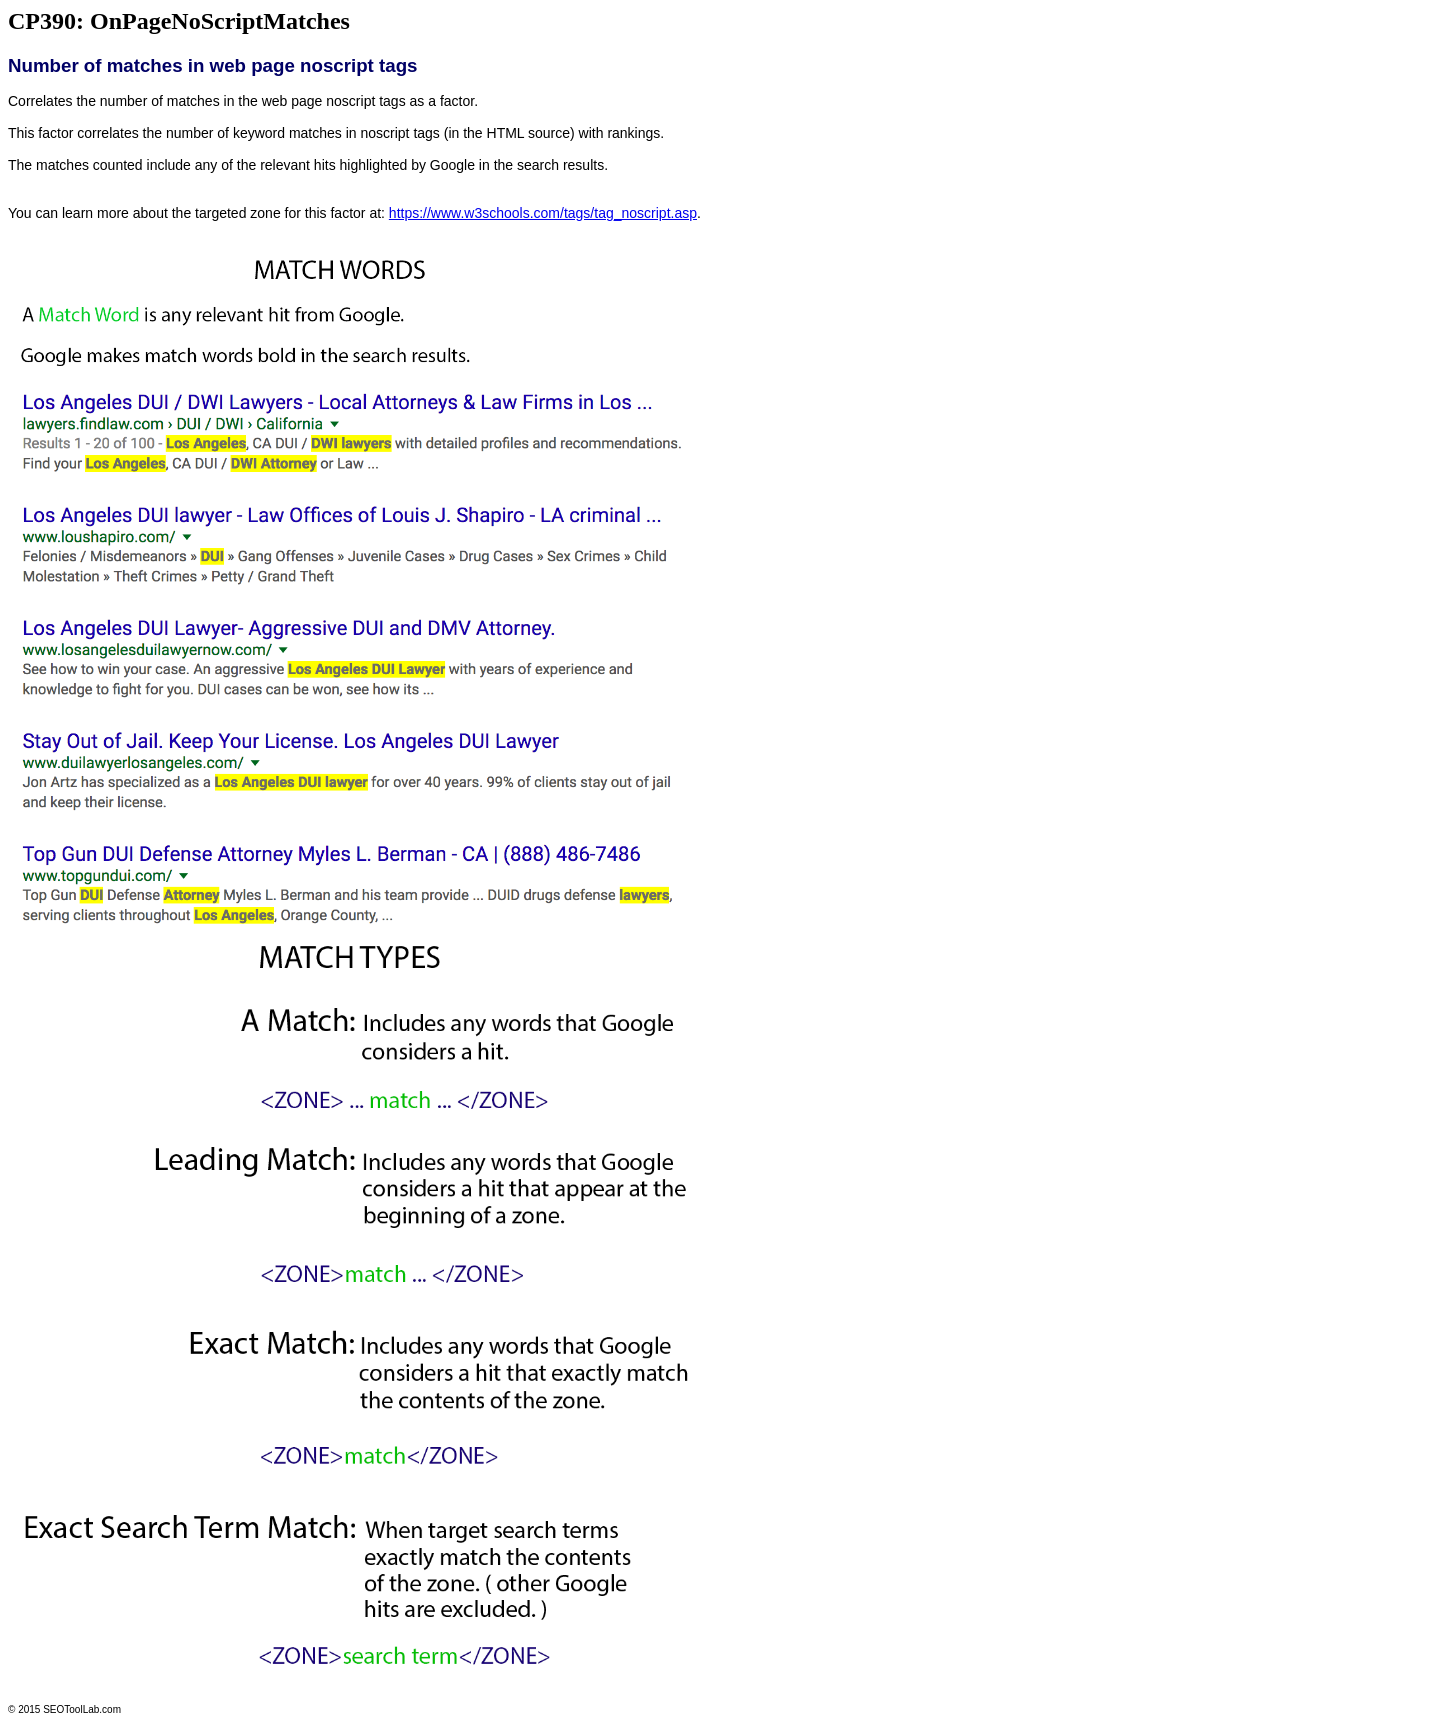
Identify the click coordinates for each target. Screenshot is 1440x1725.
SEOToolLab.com (82, 1709)
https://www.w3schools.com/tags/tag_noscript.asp (543, 213)
